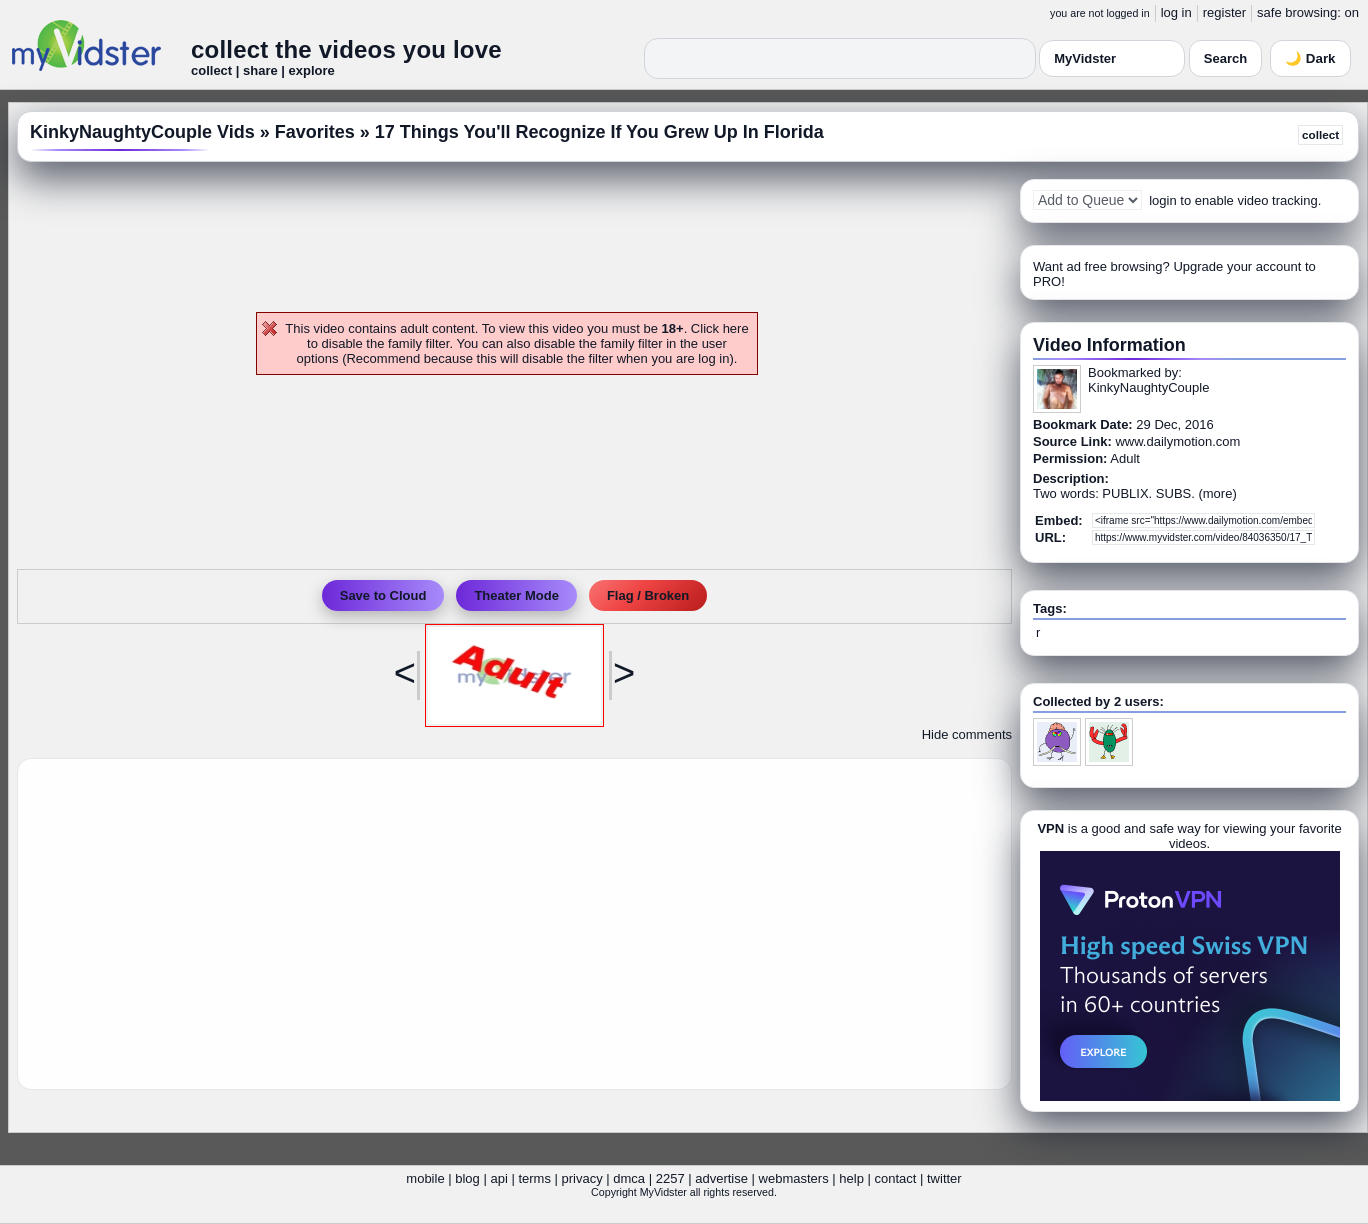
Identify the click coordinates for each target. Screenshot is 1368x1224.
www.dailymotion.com (1177, 441)
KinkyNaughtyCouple (1148, 387)
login (1162, 200)
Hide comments (967, 734)
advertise (721, 1178)
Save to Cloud (383, 595)
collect (1320, 134)
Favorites (315, 132)
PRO (1047, 281)
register (1224, 12)
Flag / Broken (648, 595)
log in (1176, 12)
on (1352, 12)
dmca (629, 1178)
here (736, 328)
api (498, 1178)
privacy (582, 1178)
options (318, 358)
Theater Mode (516, 595)
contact (895, 1178)
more (1218, 493)
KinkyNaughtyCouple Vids (142, 132)
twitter (944, 1178)
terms (534, 1178)
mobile (425, 1178)
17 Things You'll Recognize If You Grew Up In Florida (599, 132)
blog (467, 1178)
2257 (670, 1178)
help (851, 1178)
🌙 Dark (1310, 58)
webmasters (794, 1178)
